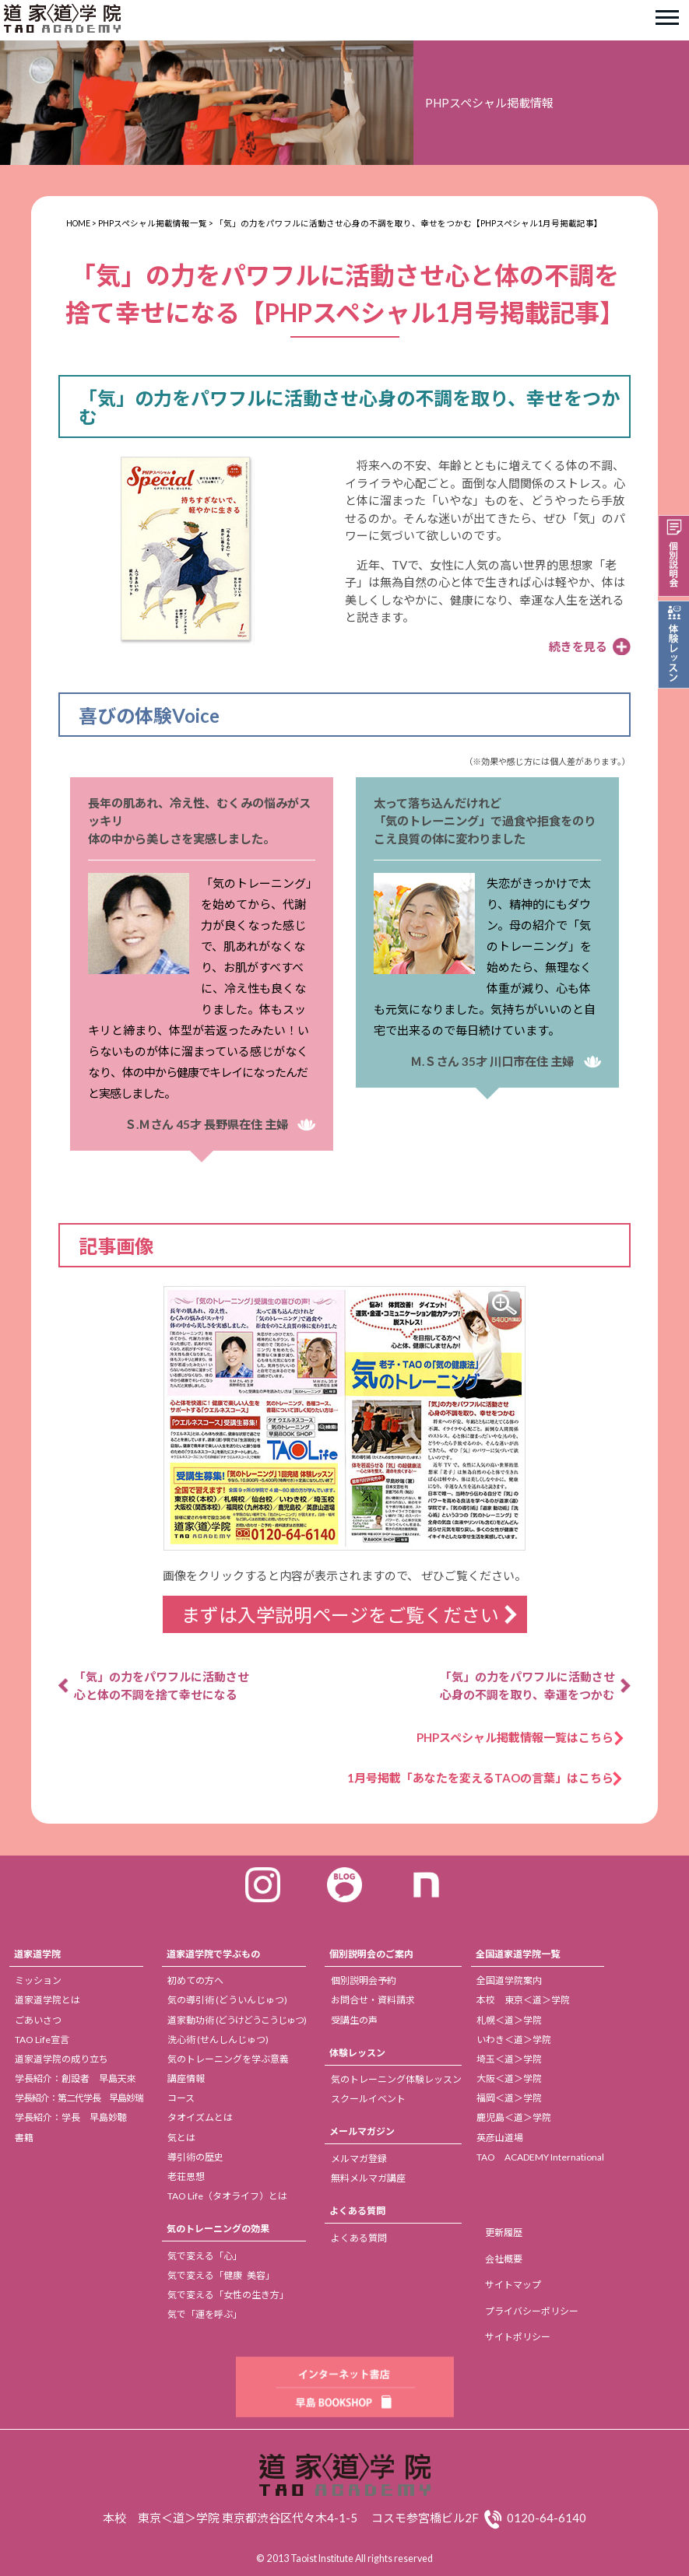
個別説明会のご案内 (371, 1954)
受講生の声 (354, 2020)
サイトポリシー (517, 2337)
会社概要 (503, 2259)
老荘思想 (186, 2176)
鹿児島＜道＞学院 (513, 2117)
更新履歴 (503, 2232)
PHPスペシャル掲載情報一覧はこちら (521, 1737)
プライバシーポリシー (531, 2311)
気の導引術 (227, 2000)
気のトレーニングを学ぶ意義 (228, 2059)
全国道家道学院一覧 (518, 1954)
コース (181, 2098)
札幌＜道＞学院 (509, 2020)
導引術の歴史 (195, 2157)
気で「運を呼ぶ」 (204, 2314)
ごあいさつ (38, 2020)
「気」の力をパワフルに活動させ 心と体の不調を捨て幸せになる (161, 1686)
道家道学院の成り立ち (61, 2059)
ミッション (38, 1980)
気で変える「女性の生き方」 (228, 2295)
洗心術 (218, 2039)
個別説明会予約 (363, 1980)
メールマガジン (362, 2131)
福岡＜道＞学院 (509, 2098)
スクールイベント (368, 2099)
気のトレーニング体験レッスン (396, 2079)
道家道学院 (37, 1954)
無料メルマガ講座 (368, 2178)
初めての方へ (195, 1980)
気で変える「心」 (204, 2256)
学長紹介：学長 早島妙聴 (71, 2117)
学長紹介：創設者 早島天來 (75, 2078)
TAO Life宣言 (42, 2039)
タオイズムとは (200, 2117)
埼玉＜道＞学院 (509, 2059)
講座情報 (186, 2078)
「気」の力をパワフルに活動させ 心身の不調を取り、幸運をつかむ (527, 1686)
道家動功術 (236, 2020)
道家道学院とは (47, 2000)
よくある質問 (357, 2211)
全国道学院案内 (509, 1980)
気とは (181, 2137)
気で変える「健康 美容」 (221, 2275)
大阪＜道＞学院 (509, 2078)
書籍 (24, 2137)
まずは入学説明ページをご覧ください (340, 1614)
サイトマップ (513, 2284)
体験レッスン (357, 2053)
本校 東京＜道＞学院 (523, 2000)
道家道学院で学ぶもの (213, 1954)
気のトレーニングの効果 (218, 2228)
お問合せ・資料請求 (373, 2000)
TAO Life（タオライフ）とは (227, 2196)
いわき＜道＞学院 (513, 2039)
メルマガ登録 (359, 2158)
